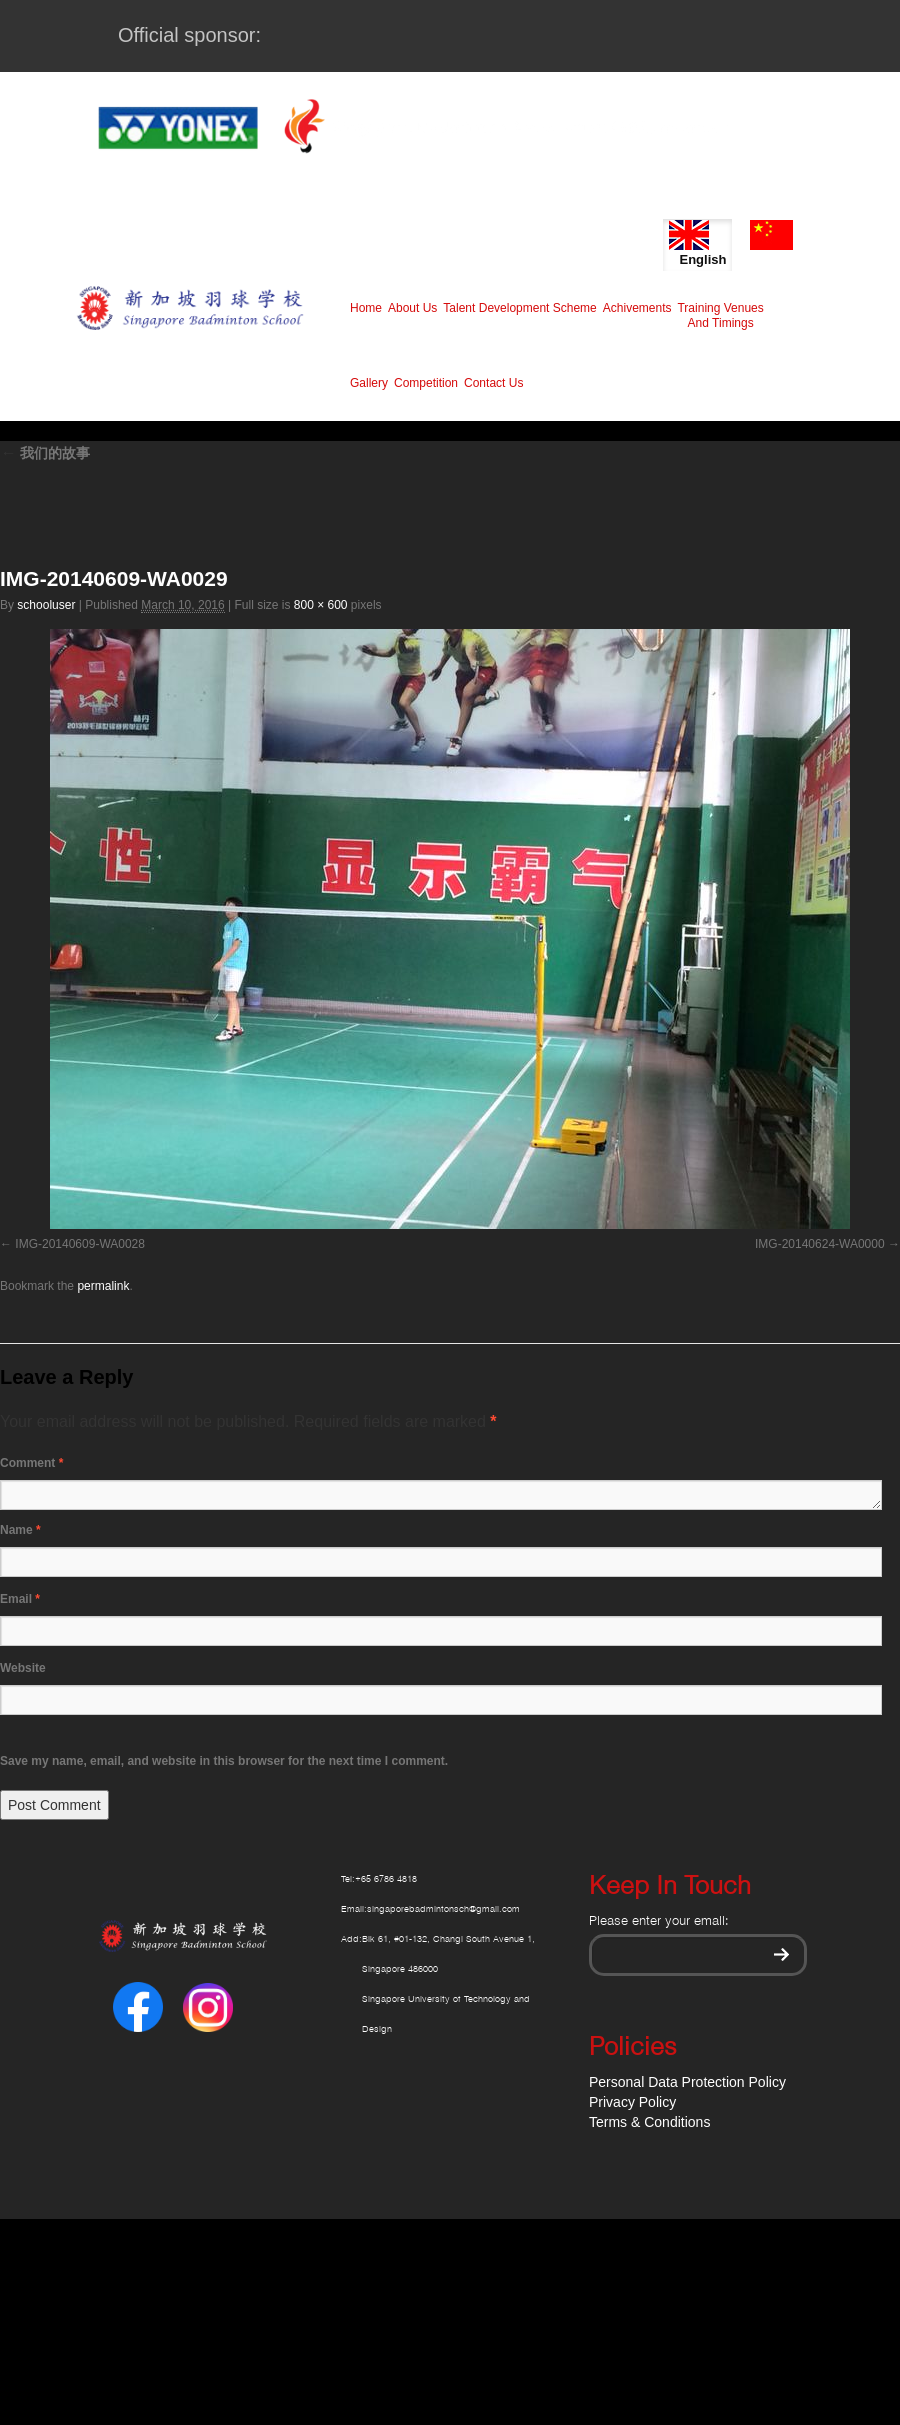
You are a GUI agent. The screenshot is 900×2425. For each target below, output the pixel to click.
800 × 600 (321, 605)
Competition (426, 383)
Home (366, 308)
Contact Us (493, 383)
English (697, 243)
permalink (103, 1286)
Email (20, 1599)
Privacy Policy (632, 2102)
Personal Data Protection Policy (687, 2082)
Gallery (369, 383)
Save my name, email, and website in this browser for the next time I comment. (224, 1761)
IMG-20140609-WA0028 (80, 1244)
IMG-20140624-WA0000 (820, 1244)
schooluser (46, 605)
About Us (412, 308)
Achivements (637, 308)
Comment (31, 1463)
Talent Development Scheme (519, 308)
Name (20, 1530)
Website (23, 1668)
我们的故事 (45, 453)
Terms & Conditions (649, 2122)
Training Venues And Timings (720, 315)
